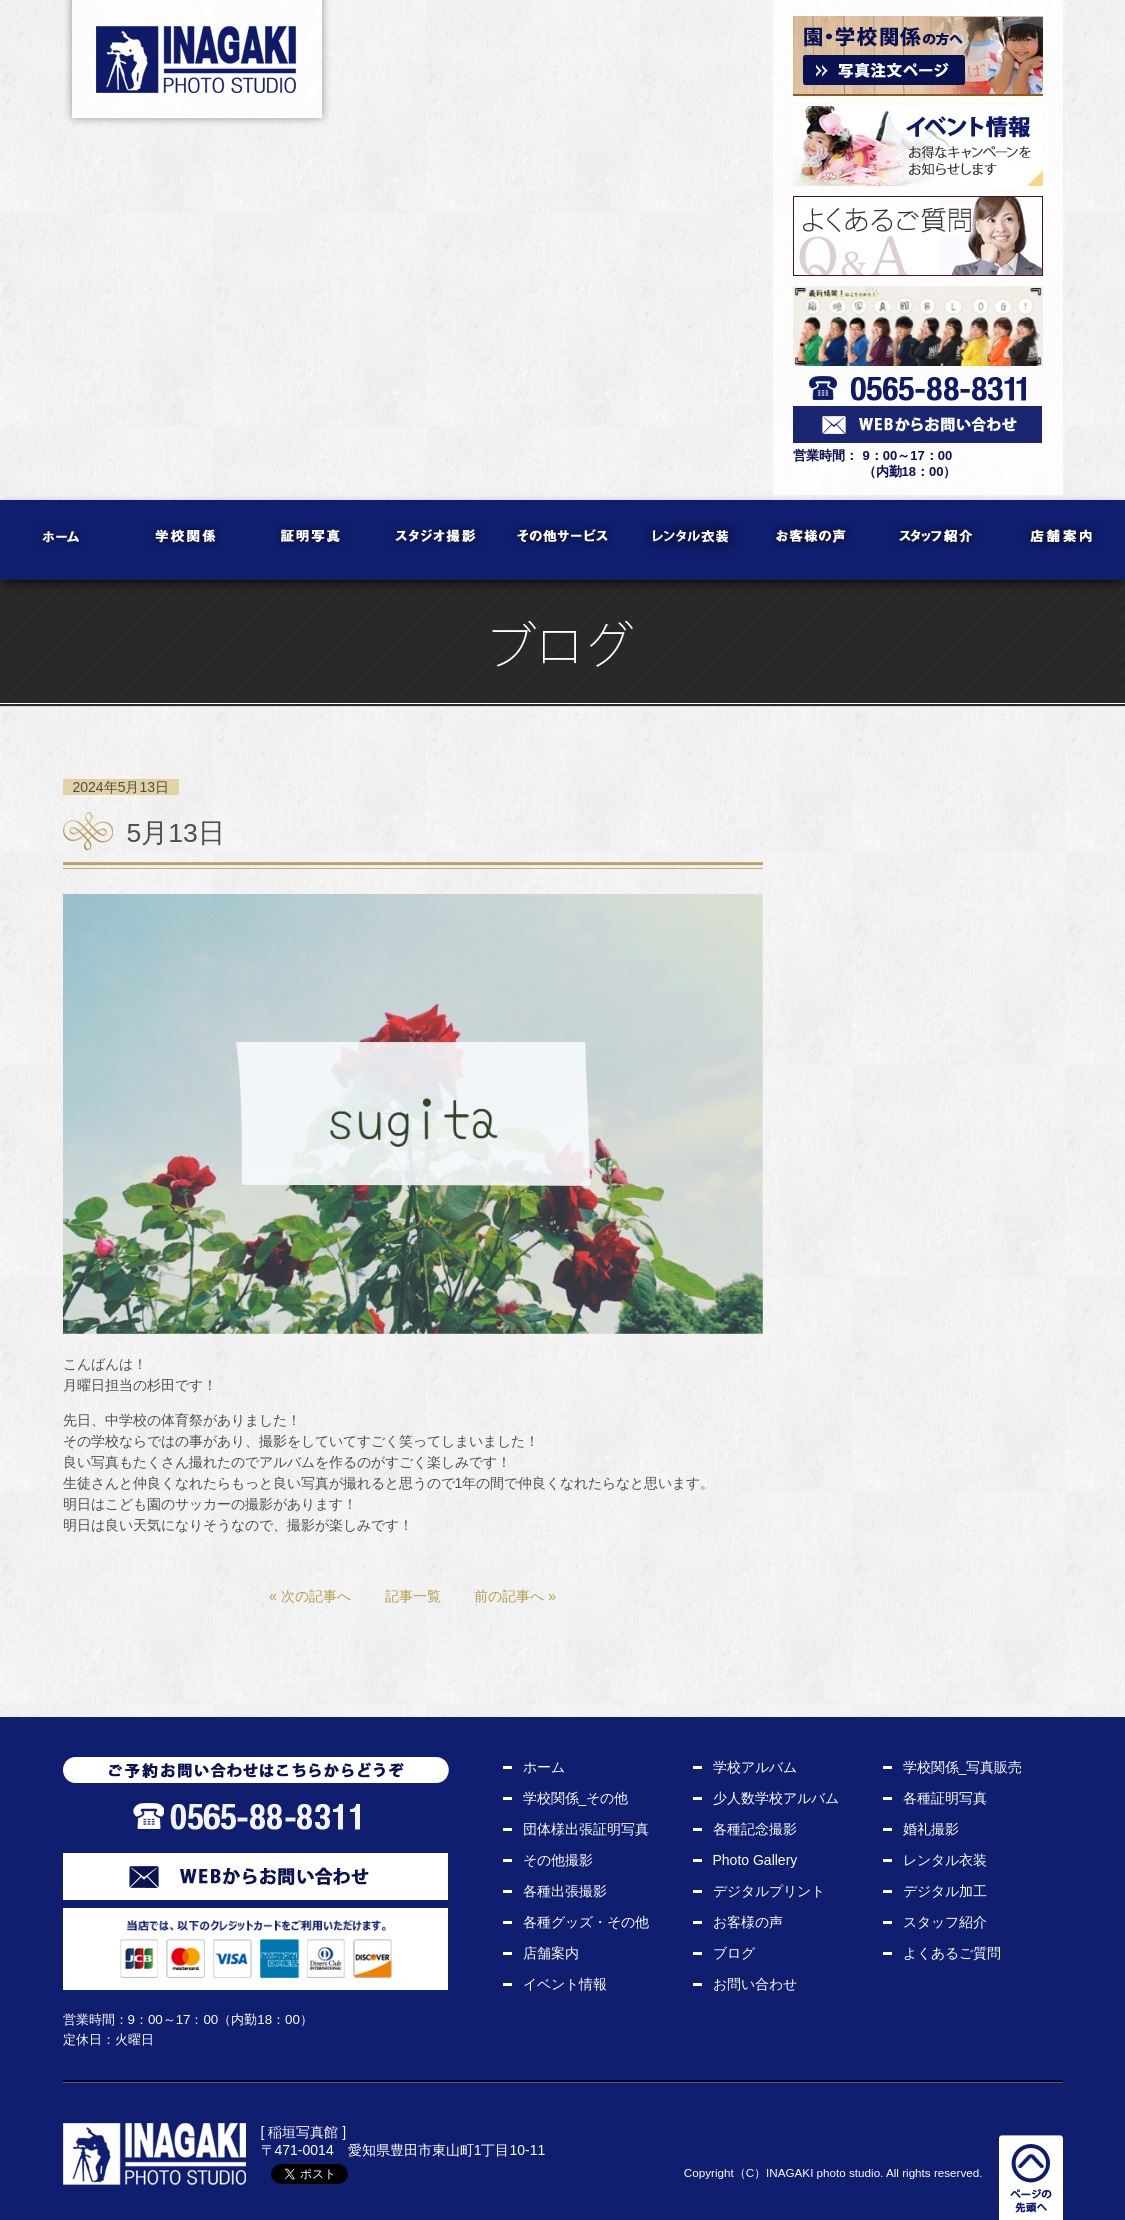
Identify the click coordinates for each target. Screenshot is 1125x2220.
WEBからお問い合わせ (255, 1876)
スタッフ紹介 (937, 540)
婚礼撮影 (931, 1829)
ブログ (734, 1953)
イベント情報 (565, 1984)
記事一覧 (413, 1596)
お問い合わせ (755, 1984)
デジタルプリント (769, 1891)
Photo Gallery (755, 1860)
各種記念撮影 (755, 1829)
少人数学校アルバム (776, 1798)
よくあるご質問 (952, 1953)
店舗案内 (1062, 540)
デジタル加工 (945, 1891)
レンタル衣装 (687, 540)
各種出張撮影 (565, 1891)
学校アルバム (755, 1767)
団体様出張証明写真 (586, 1829)
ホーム (62, 540)
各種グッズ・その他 (586, 1922)
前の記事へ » (515, 1596)
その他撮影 (558, 1860)
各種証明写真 (945, 1798)
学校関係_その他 (576, 1798)
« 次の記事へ (310, 1596)
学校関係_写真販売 (963, 1767)
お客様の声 (812, 540)
